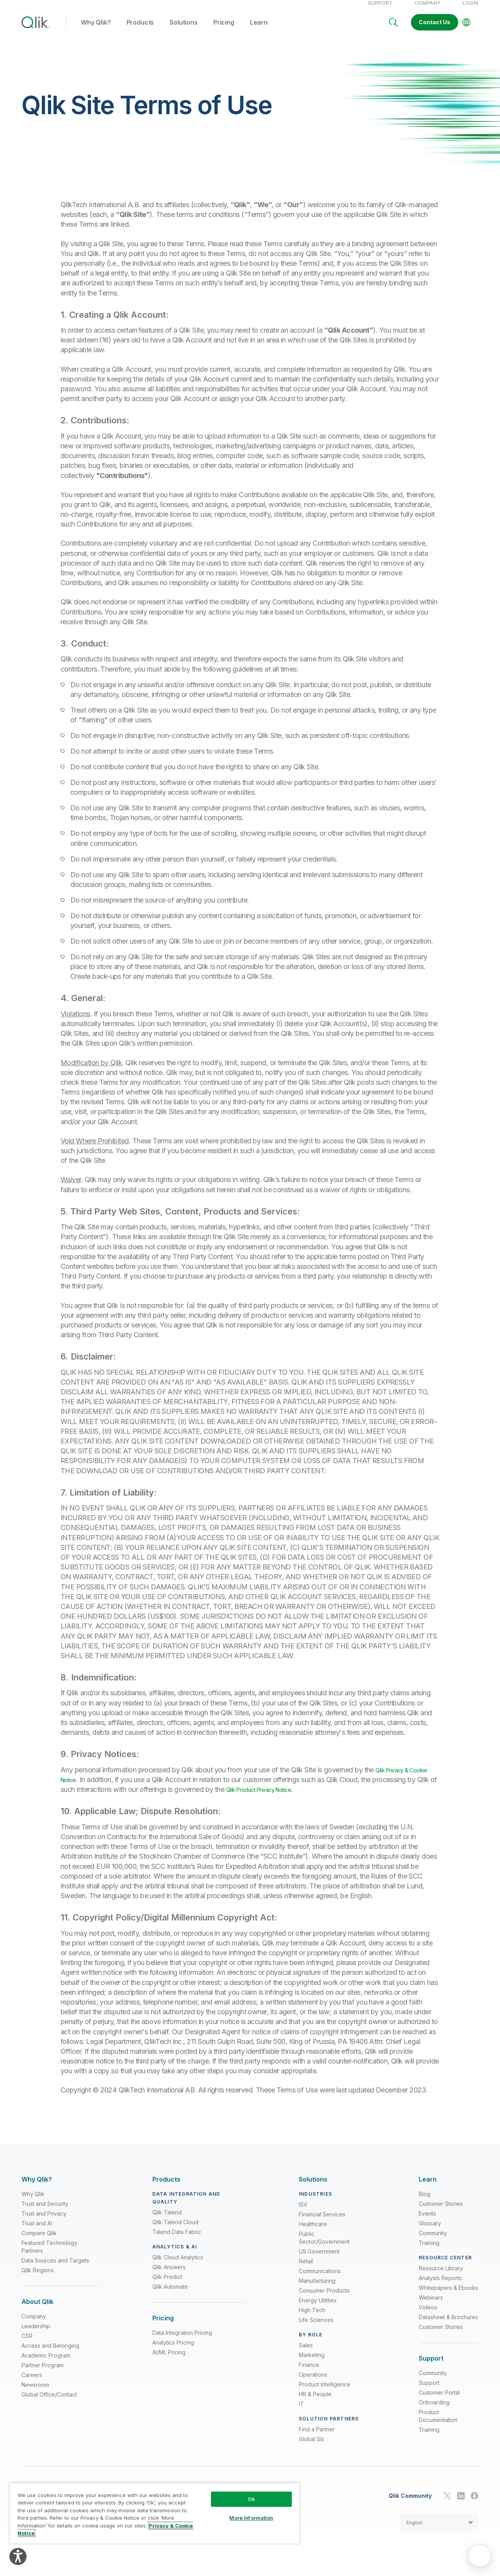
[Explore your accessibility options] (18, 2556)
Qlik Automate (170, 2294)
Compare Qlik (39, 2241)
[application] (479, 2555)
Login (470, 11)
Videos (428, 2315)
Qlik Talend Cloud (175, 2230)
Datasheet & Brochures (448, 2325)
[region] (155, 2513)
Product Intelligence (324, 2392)
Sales (306, 2353)
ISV (303, 2212)
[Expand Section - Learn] (428, 2187)
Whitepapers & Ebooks (448, 2296)
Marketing (312, 2363)
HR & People (315, 2402)
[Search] (393, 30)
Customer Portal (439, 2400)
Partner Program (42, 2373)
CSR (26, 2344)
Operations (313, 2382)
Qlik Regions (37, 2278)
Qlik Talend (167, 2220)
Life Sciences (316, 2328)
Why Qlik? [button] (96, 30)
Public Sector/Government (324, 2246)
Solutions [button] (184, 30)
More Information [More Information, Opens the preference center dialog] (251, 2518)
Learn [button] (259, 30)
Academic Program (45, 2363)
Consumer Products (324, 2298)
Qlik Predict (167, 2285)
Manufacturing (317, 2289)
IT (301, 2412)
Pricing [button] (223, 30)
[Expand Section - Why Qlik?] (36, 2187)
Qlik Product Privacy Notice (299, 1797)
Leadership (35, 2334)
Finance (309, 2373)
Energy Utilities (318, 2308)
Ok (251, 2499)
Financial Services (322, 2222)
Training (429, 2251)
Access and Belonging (50, 2353)
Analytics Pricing (173, 2350)
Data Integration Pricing (182, 2341)
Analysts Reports (440, 2286)
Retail (306, 2269)
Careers (31, 2383)
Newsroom (35, 2393)
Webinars (431, 2305)
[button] (439, 2531)
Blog (424, 2202)
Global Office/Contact (49, 2402)
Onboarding (434, 2410)
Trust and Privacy (43, 2221)
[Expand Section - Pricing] (163, 2326)
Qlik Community (410, 2504)
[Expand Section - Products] (166, 2187)
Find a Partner (317, 2437)
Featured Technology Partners (49, 2255)
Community (433, 2241)
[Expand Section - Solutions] (313, 2187)
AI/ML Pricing (169, 2360)
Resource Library (441, 2276)
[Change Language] (466, 30)
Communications (320, 2279)
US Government (319, 2259)
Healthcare (313, 2232)
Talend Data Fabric (176, 2240)
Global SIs (311, 2447)
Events (427, 2221)
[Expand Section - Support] (431, 2366)
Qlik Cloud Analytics (177, 2265)
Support (380, 11)
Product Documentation (438, 2424)
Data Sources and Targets (55, 2268)
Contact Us (434, 30)
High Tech (312, 2318)
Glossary (430, 2231)
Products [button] (140, 30)
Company (427, 11)
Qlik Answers (169, 2275)
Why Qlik (33, 2202)
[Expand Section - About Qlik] (37, 2310)
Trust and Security (44, 2212)
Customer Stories (441, 2212)
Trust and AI (36, 2231)
